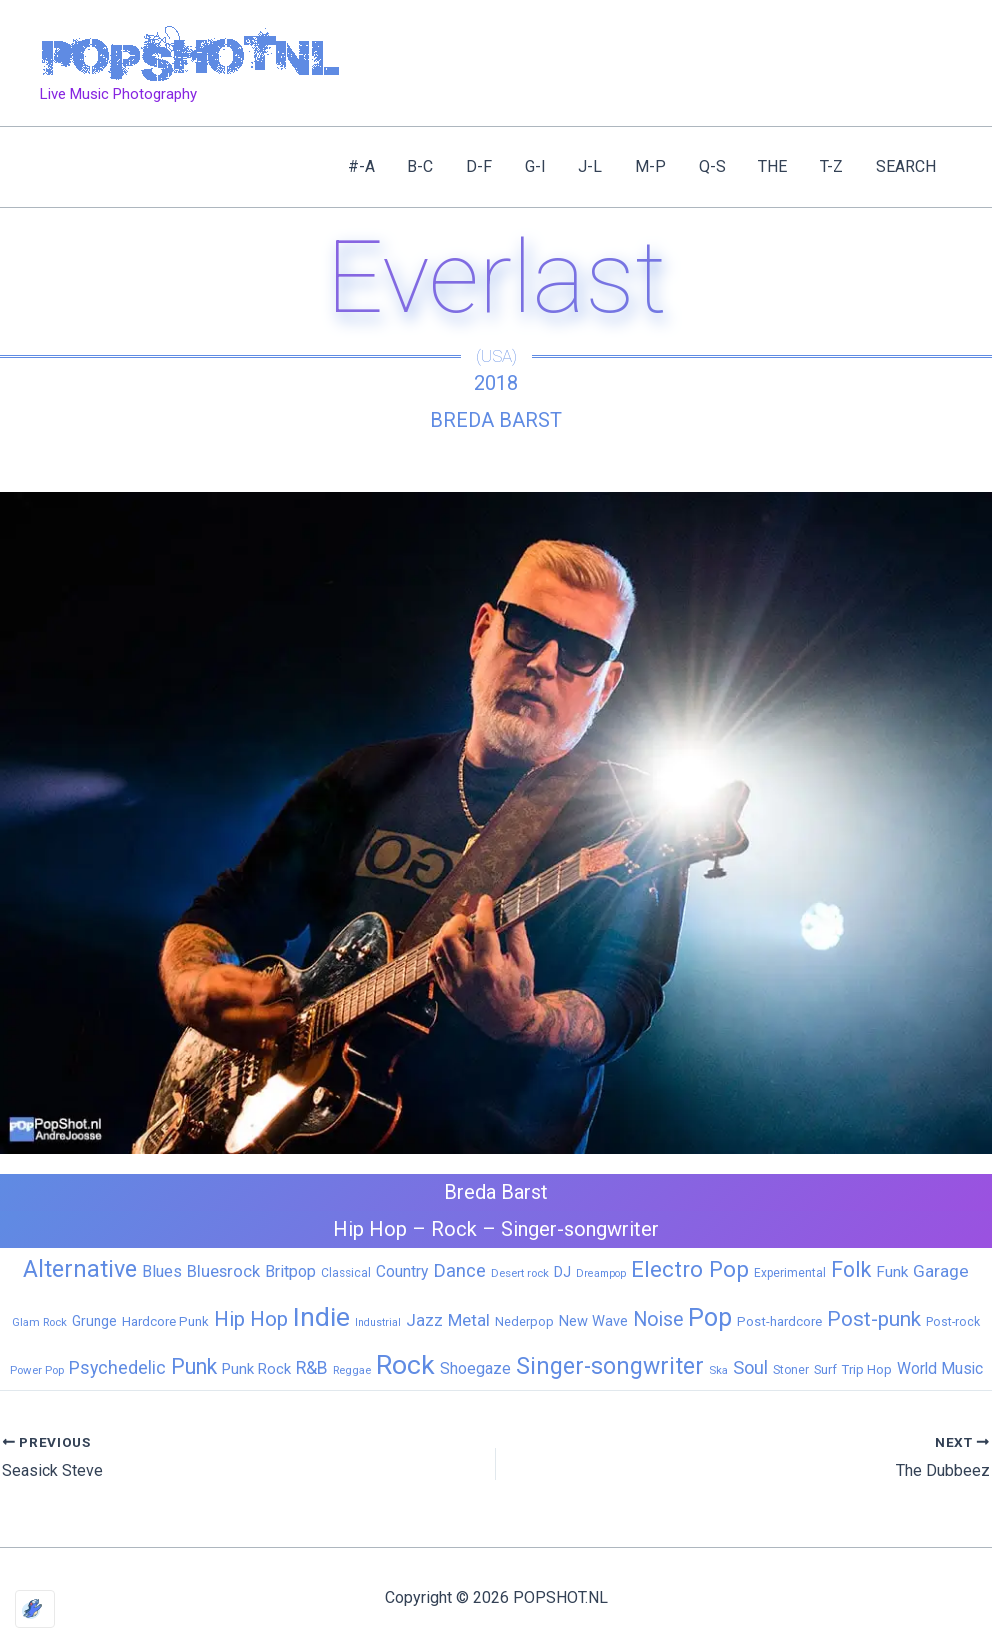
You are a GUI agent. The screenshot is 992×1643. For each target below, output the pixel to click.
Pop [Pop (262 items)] (710, 1317)
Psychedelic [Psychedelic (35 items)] (117, 1367)
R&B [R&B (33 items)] (312, 1368)
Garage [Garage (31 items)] (941, 1271)
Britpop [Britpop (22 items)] (290, 1271)
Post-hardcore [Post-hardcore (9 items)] (779, 1321)
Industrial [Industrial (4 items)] (378, 1322)
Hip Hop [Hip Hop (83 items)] (251, 1319)
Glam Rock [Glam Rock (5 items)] (39, 1322)
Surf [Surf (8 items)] (825, 1369)
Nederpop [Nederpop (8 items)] (524, 1321)
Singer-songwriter (580, 1229)
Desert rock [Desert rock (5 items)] (520, 1273)
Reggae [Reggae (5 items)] (352, 1370)
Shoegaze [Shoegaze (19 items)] (475, 1368)
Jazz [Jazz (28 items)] (424, 1320)
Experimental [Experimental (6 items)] (790, 1273)
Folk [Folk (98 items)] (851, 1269)
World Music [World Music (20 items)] (940, 1368)
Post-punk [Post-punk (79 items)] (874, 1319)
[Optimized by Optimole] (35, 1609)
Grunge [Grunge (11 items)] (94, 1321)
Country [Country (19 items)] (402, 1271)
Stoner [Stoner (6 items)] (791, 1370)
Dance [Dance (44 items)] (459, 1271)
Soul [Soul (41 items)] (750, 1367)
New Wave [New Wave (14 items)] (593, 1321)
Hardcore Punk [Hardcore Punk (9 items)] (165, 1321)
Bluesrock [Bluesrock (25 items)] (223, 1271)
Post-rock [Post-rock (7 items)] (953, 1322)
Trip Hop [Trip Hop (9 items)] (867, 1369)
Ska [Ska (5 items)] (718, 1370)
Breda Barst (496, 420)
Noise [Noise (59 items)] (658, 1319)
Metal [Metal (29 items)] (469, 1320)
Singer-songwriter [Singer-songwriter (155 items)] (610, 1366)
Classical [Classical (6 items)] (346, 1273)
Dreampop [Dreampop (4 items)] (601, 1273)
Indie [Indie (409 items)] (321, 1316)
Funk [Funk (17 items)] (892, 1272)
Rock (454, 1229)
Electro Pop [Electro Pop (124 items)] (690, 1269)
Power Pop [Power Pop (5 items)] (37, 1370)
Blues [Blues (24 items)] (162, 1271)
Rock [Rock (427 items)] (405, 1365)
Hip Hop (370, 1229)
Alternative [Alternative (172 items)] (80, 1269)
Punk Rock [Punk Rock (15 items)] (256, 1369)
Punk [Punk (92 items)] (194, 1366)
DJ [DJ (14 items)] (562, 1272)
